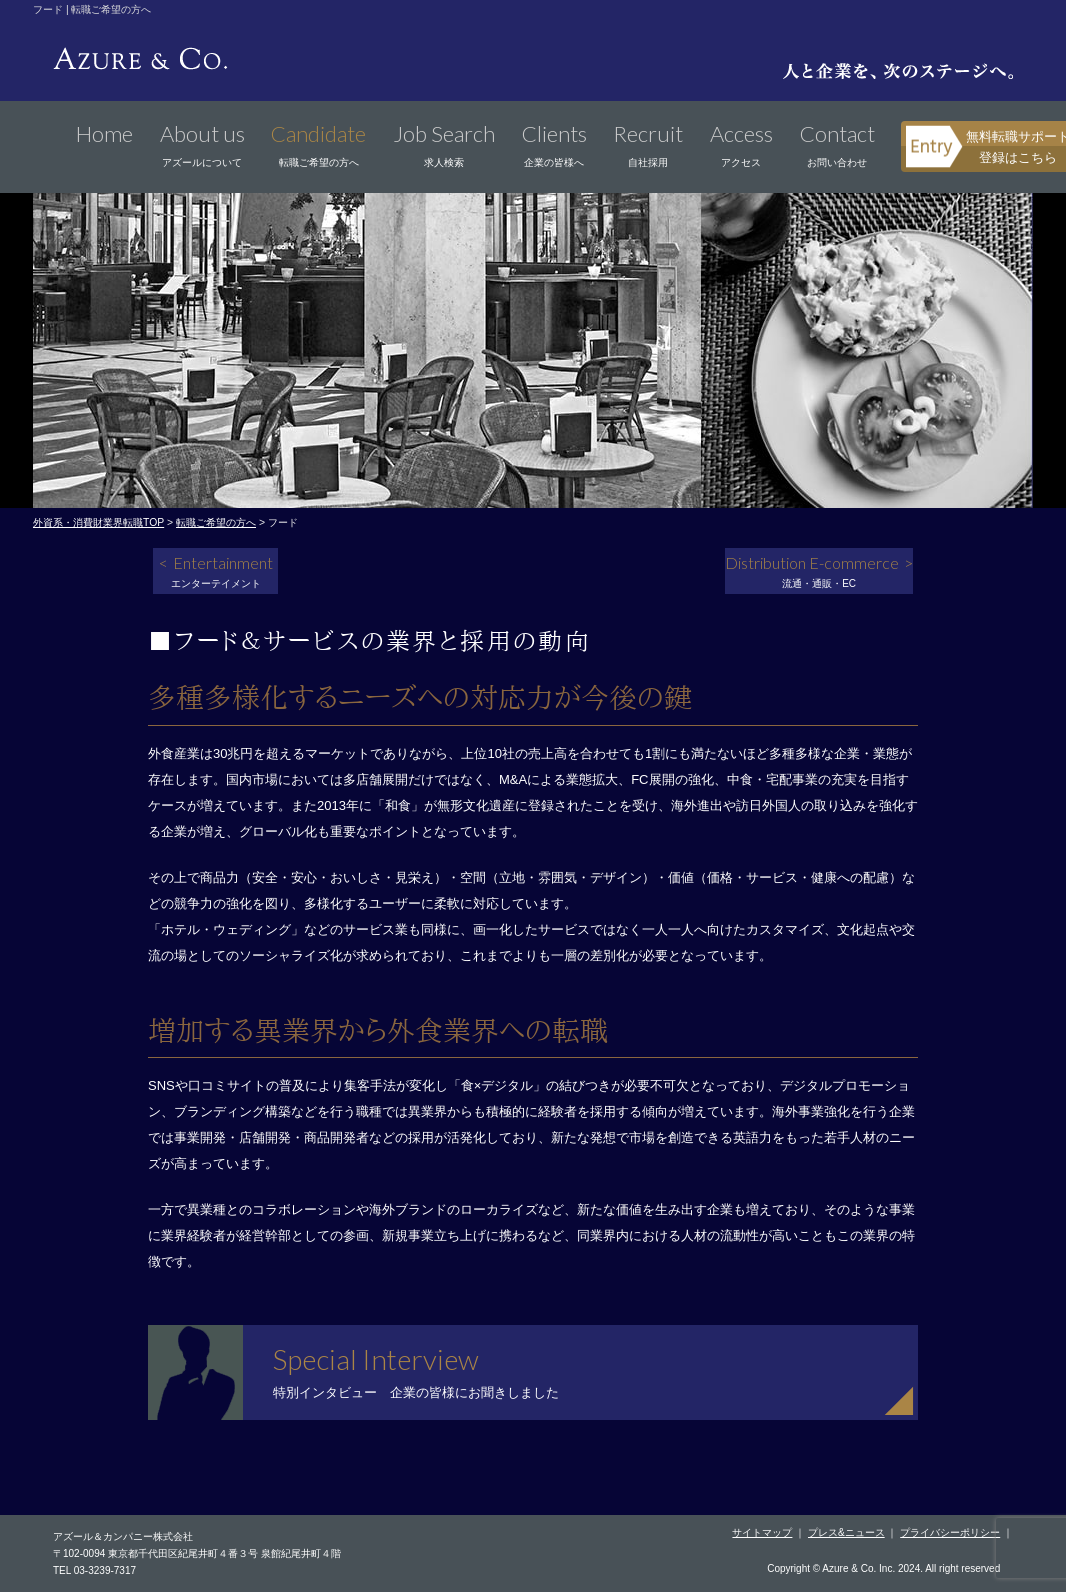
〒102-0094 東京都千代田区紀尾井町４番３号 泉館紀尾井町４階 (197, 1553)
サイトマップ (762, 1532)
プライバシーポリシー (950, 1532)
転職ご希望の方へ (216, 522)
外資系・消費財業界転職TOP (98, 522)
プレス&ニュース (846, 1532)
